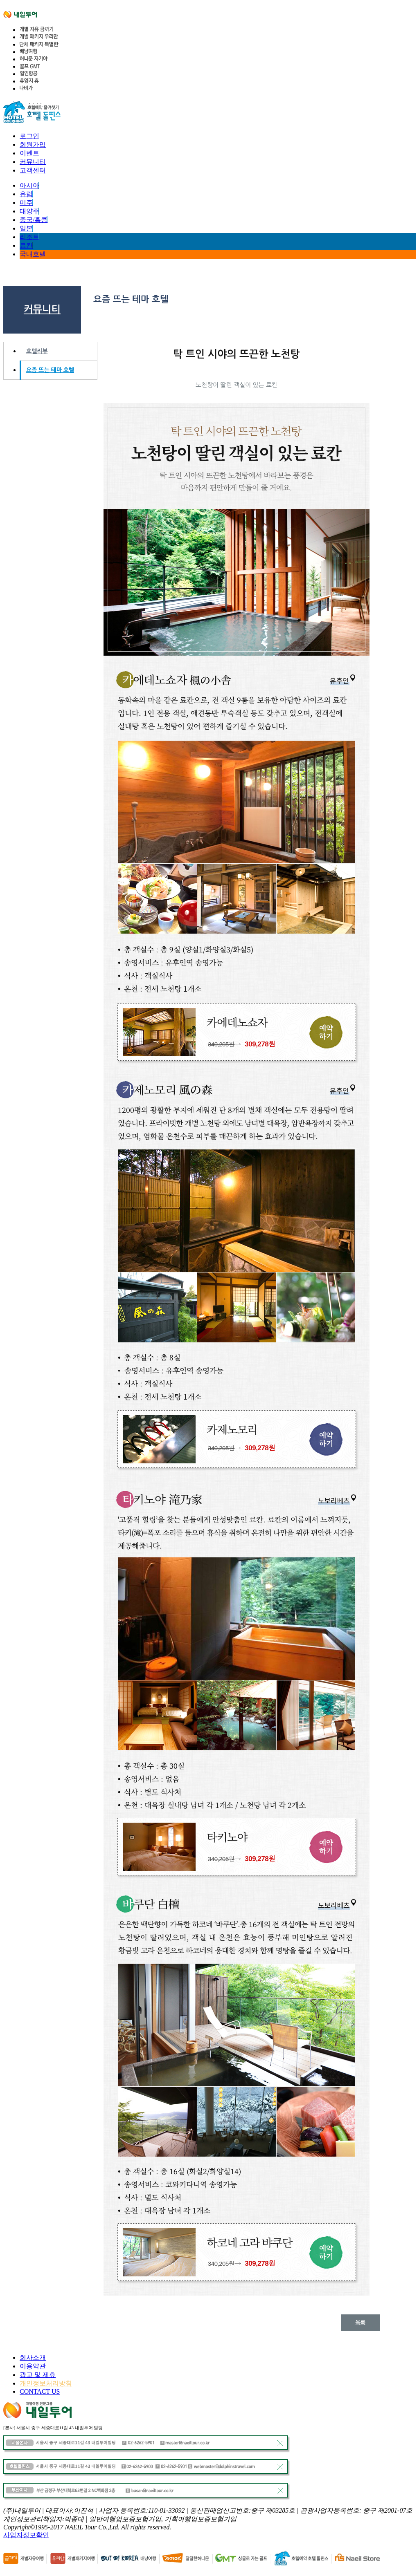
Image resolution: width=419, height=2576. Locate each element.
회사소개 (33, 2357)
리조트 (29, 236)
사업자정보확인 (26, 2534)
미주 (26, 202)
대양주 (29, 211)
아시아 (29, 185)
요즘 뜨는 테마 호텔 (50, 370)
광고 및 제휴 (38, 2374)
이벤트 (29, 153)
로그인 (29, 135)
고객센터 (33, 170)
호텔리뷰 (37, 351)
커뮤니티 (33, 161)
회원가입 (33, 144)
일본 (26, 228)
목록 (360, 2322)
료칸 (26, 245)
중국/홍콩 (33, 219)
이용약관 (33, 2366)
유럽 (26, 193)
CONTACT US (40, 2391)
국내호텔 (33, 254)
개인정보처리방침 (46, 2383)
